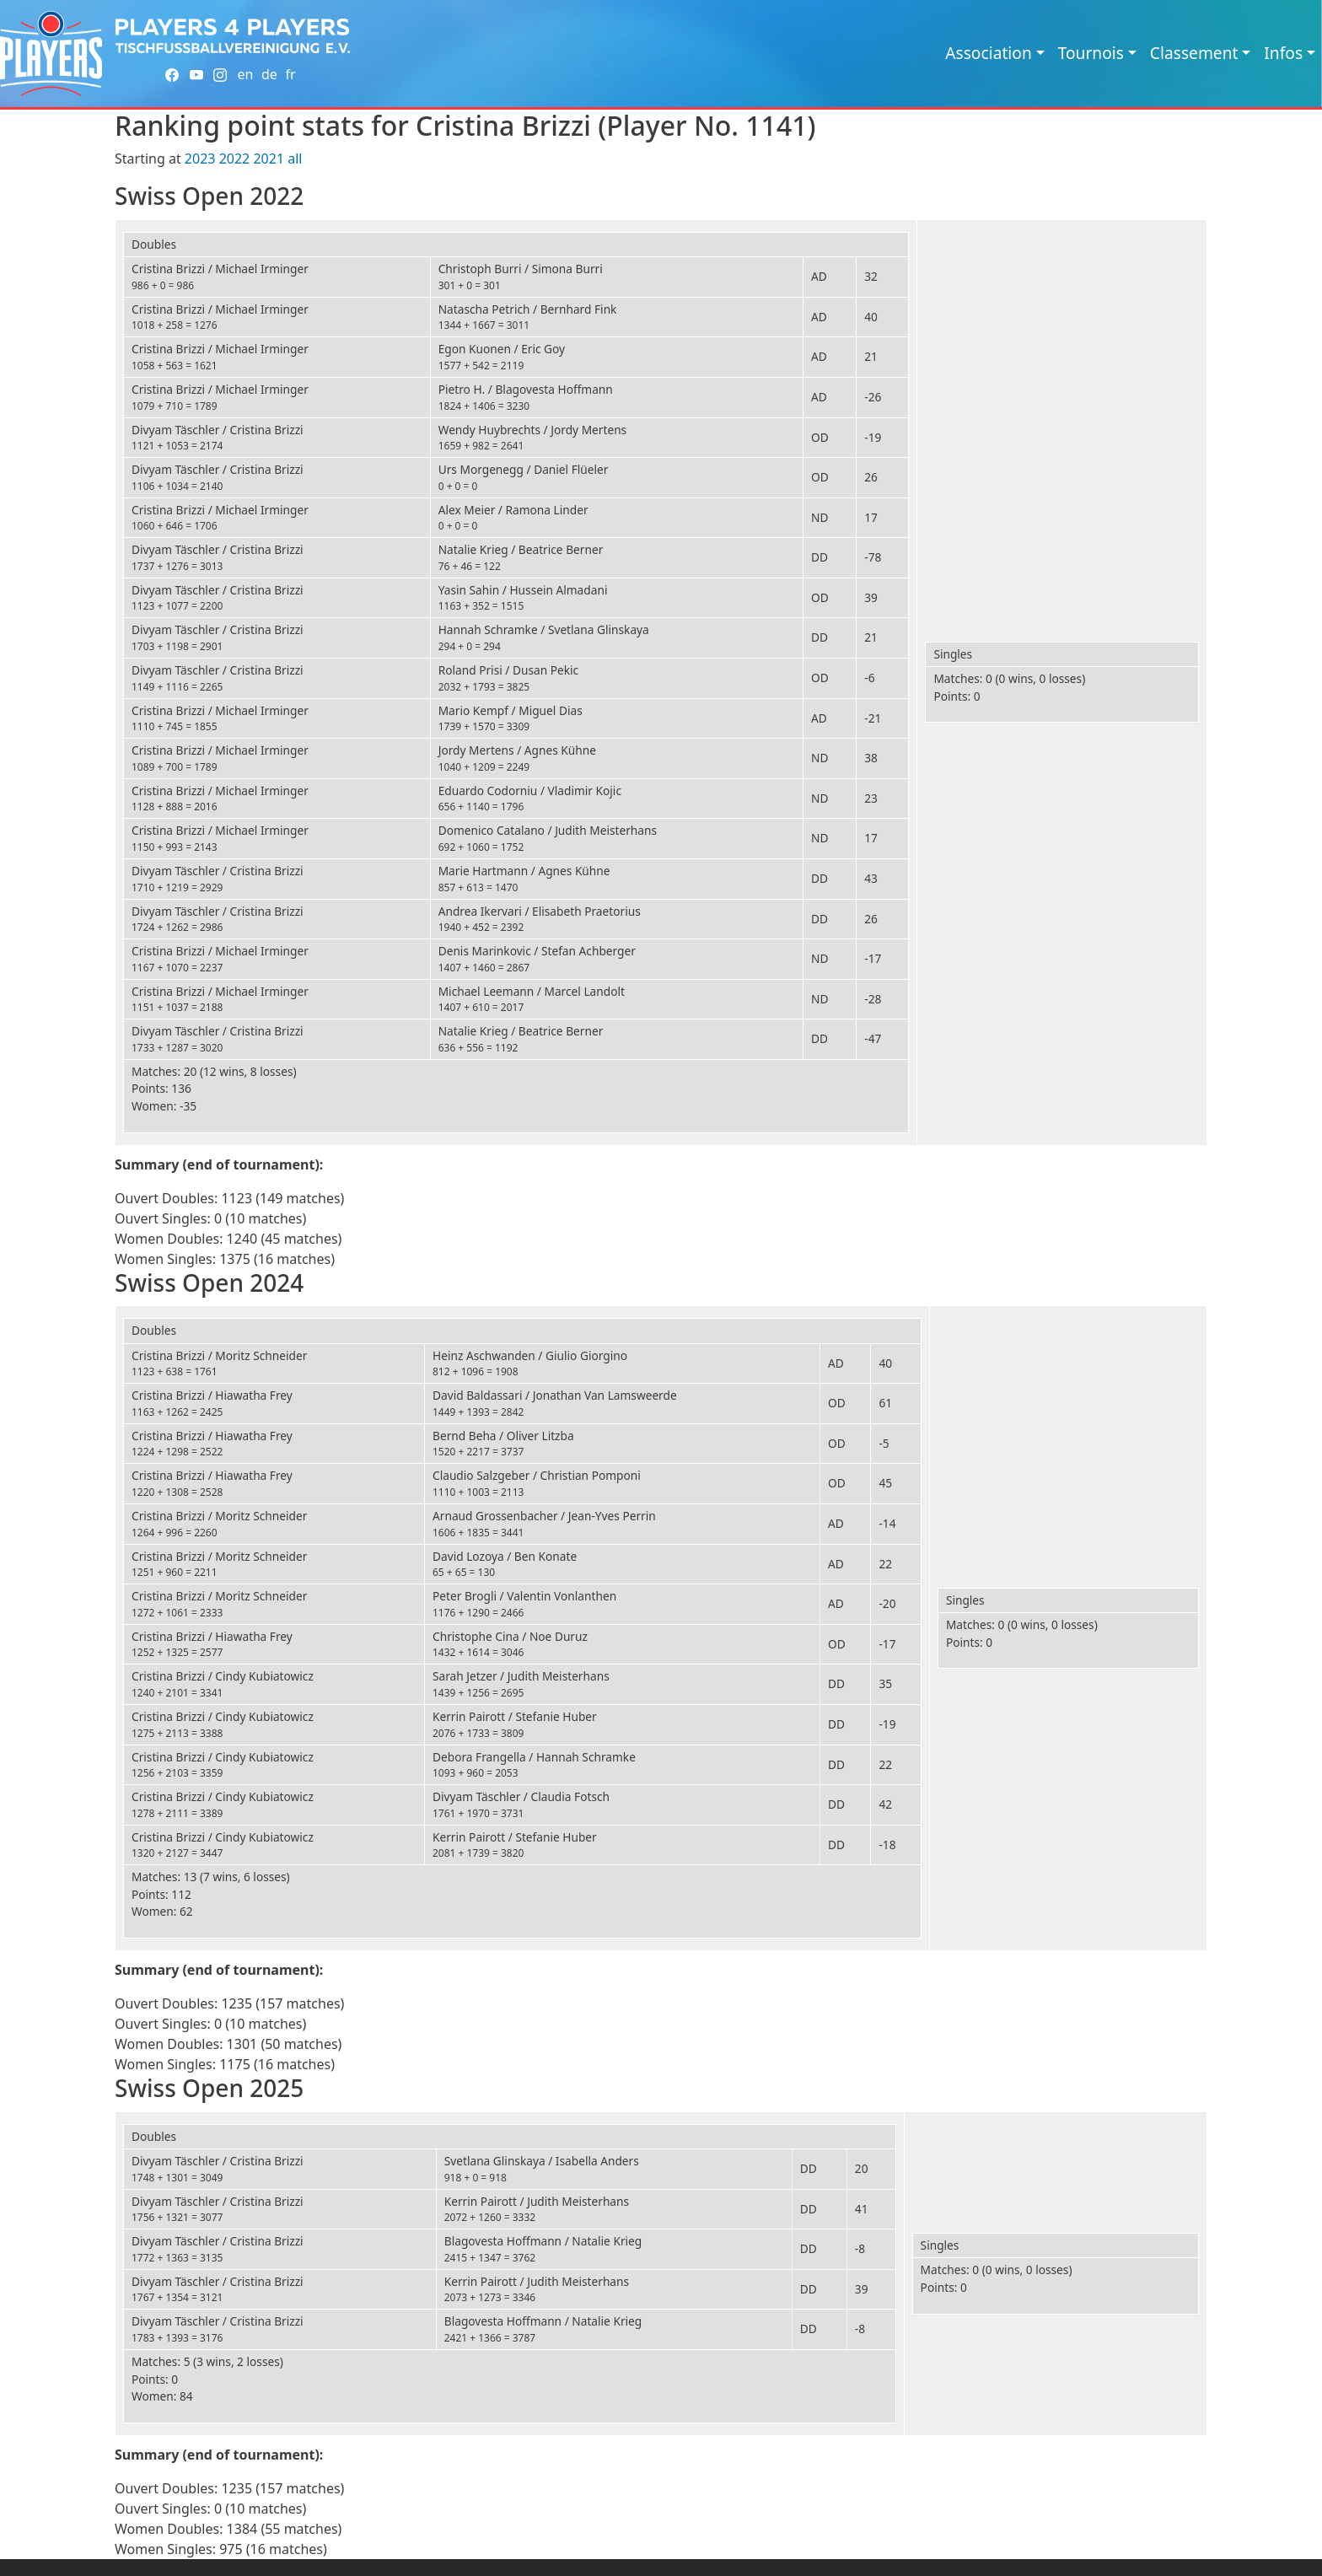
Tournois (1091, 52)
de (269, 74)
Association (988, 52)
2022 (234, 158)
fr (290, 74)
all (295, 158)
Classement (1194, 52)
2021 (268, 158)
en (245, 74)
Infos (1283, 52)
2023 (200, 158)
